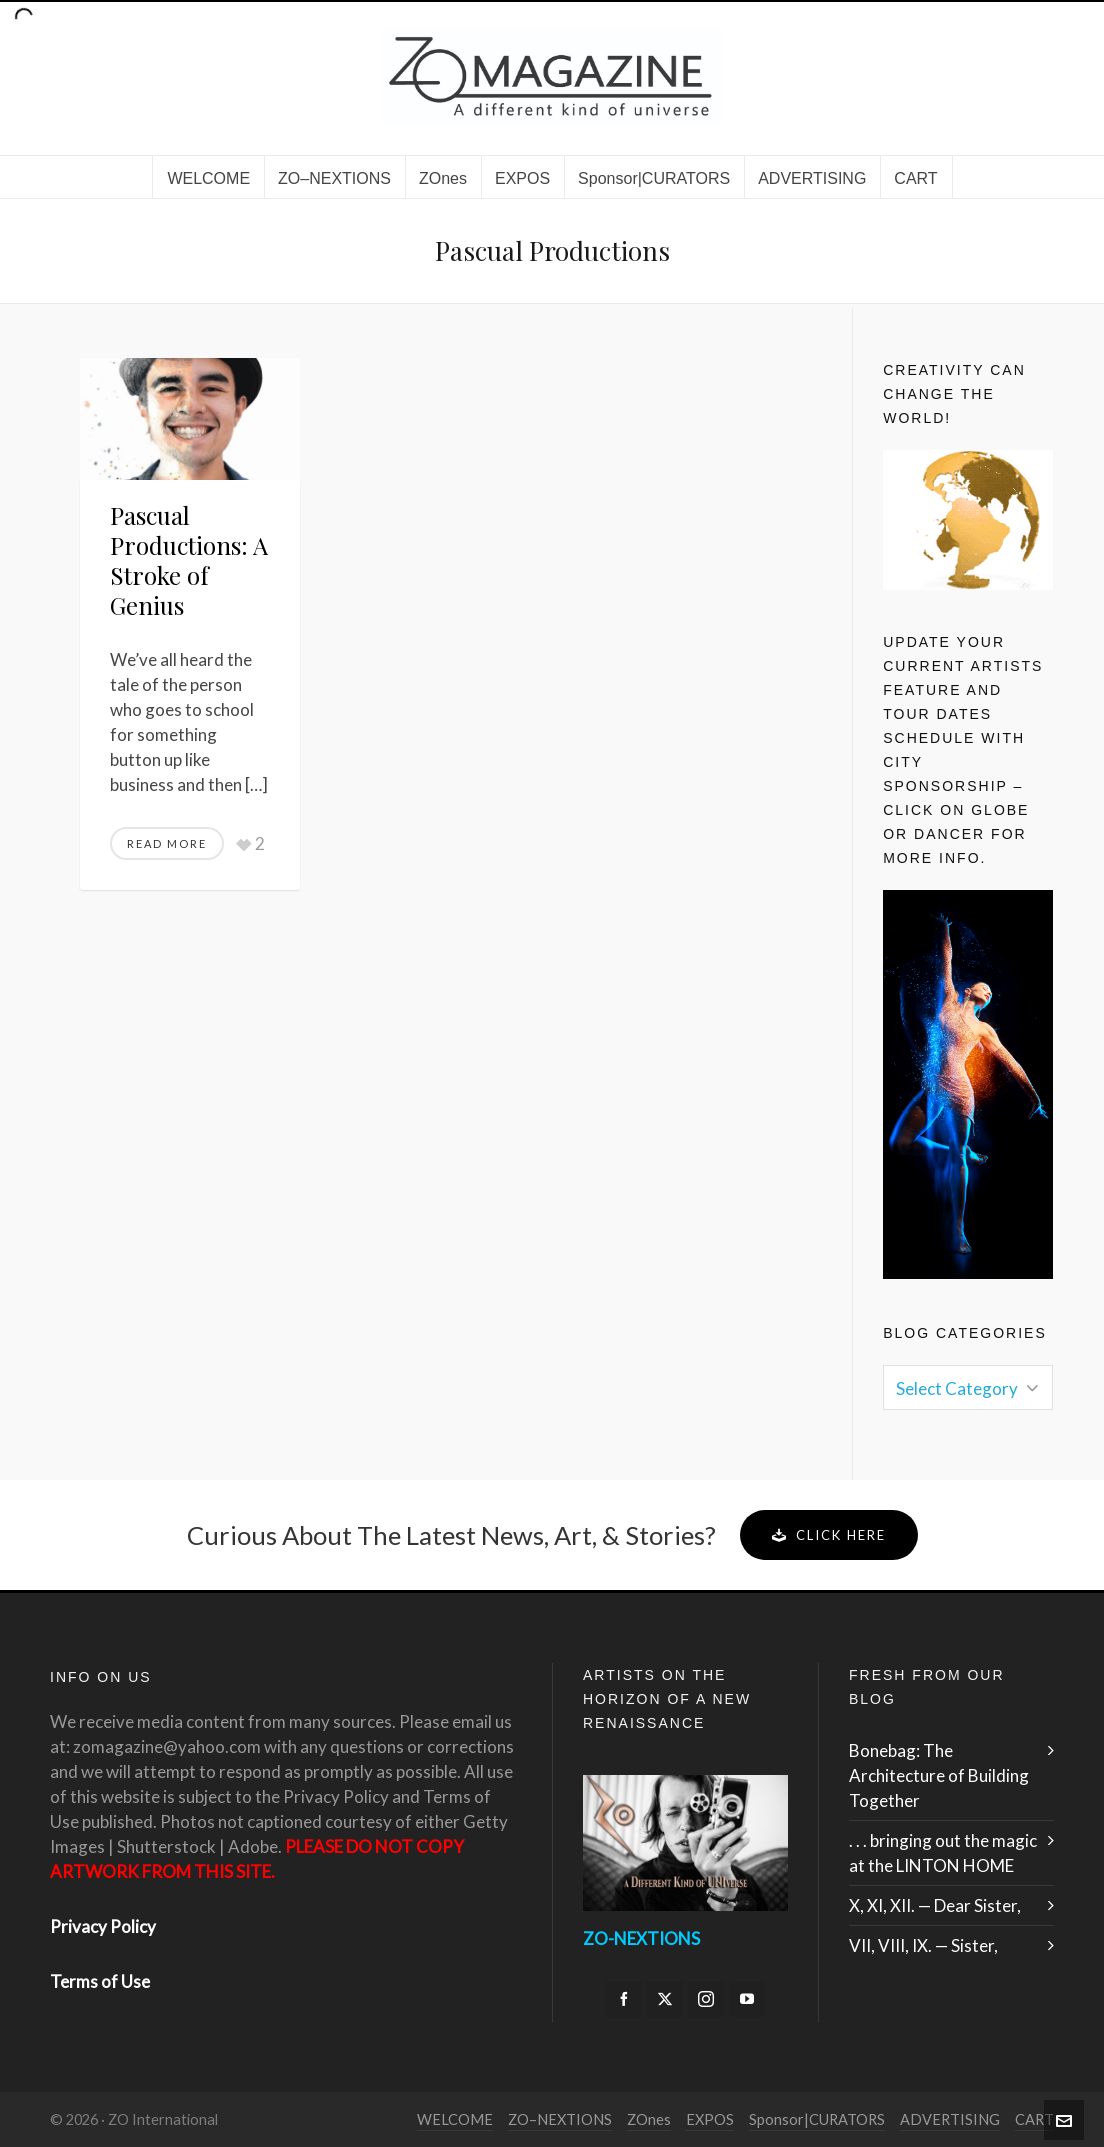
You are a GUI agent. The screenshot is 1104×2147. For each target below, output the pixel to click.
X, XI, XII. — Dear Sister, (935, 1905)
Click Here (829, 1535)
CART (1034, 2119)
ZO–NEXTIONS (560, 2119)
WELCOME (455, 2119)
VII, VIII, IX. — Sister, (923, 1945)
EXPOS (710, 2119)
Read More (167, 843)
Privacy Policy (103, 1926)
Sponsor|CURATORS (817, 2119)
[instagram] (706, 1999)
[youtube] (747, 1999)
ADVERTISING (950, 2119)
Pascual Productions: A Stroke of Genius (189, 560)
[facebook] (624, 1999)
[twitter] (665, 1999)
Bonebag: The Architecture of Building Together (939, 1775)
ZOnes (649, 2119)
